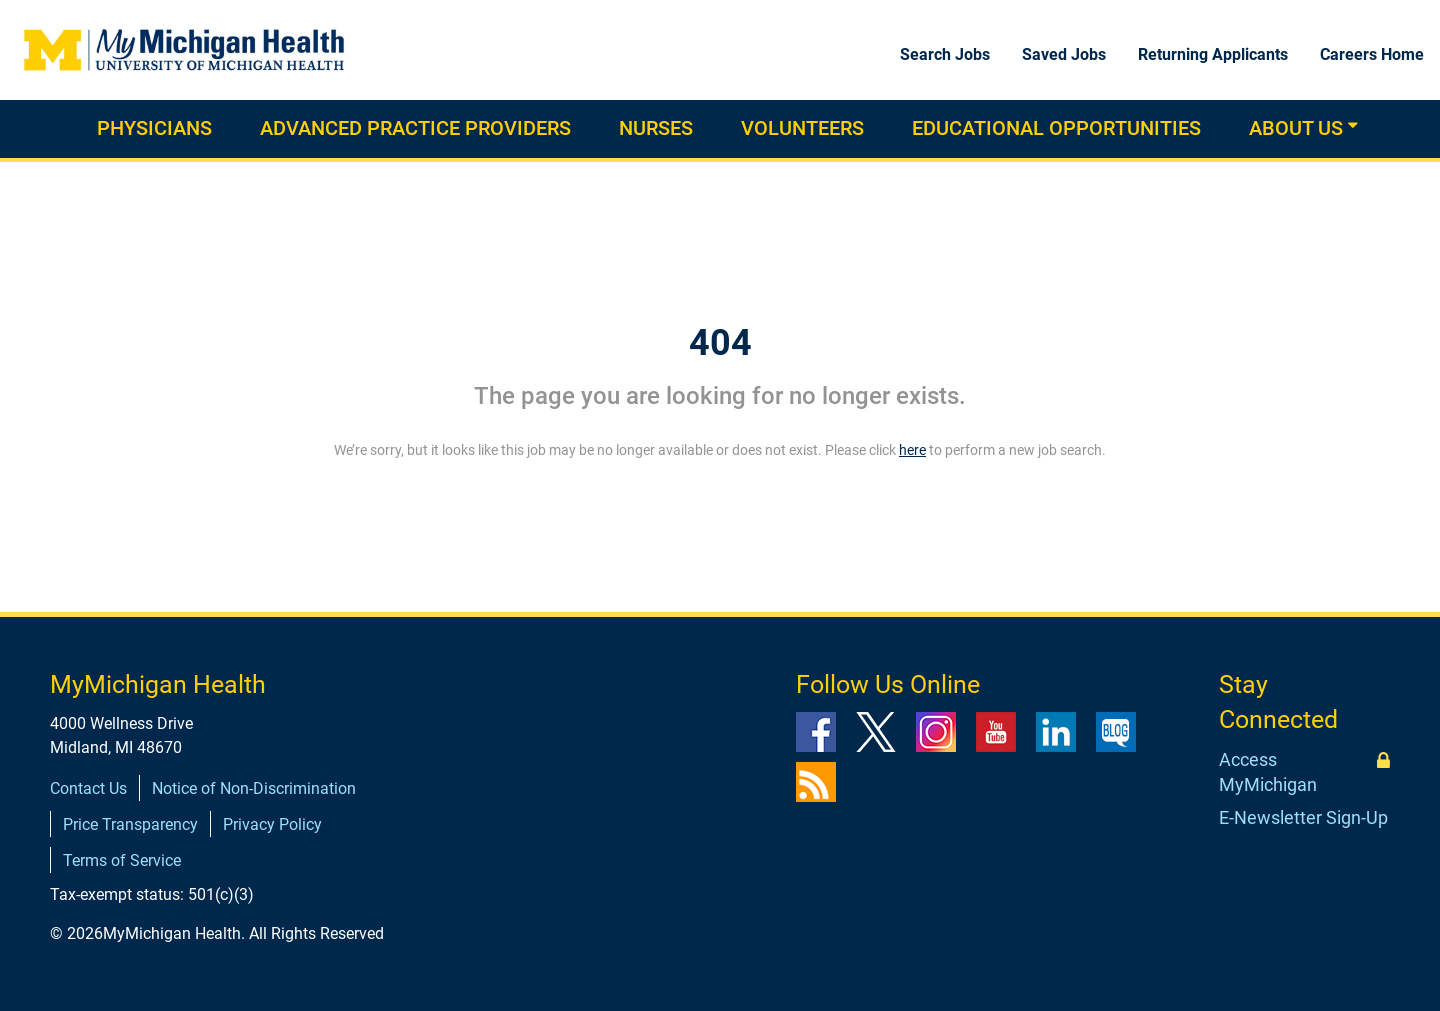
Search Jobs (945, 54)
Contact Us (88, 788)
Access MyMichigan (1268, 772)
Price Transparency (130, 824)
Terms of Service (122, 860)
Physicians (154, 128)
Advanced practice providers (415, 128)
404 (720, 343)
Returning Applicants (1213, 54)
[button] (1353, 125)
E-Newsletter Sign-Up (1303, 817)
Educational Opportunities (1056, 128)
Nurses (656, 128)
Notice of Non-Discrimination (254, 788)
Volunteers (802, 128)
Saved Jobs (1064, 54)
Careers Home (1372, 54)
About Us (1296, 128)
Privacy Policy (272, 824)
